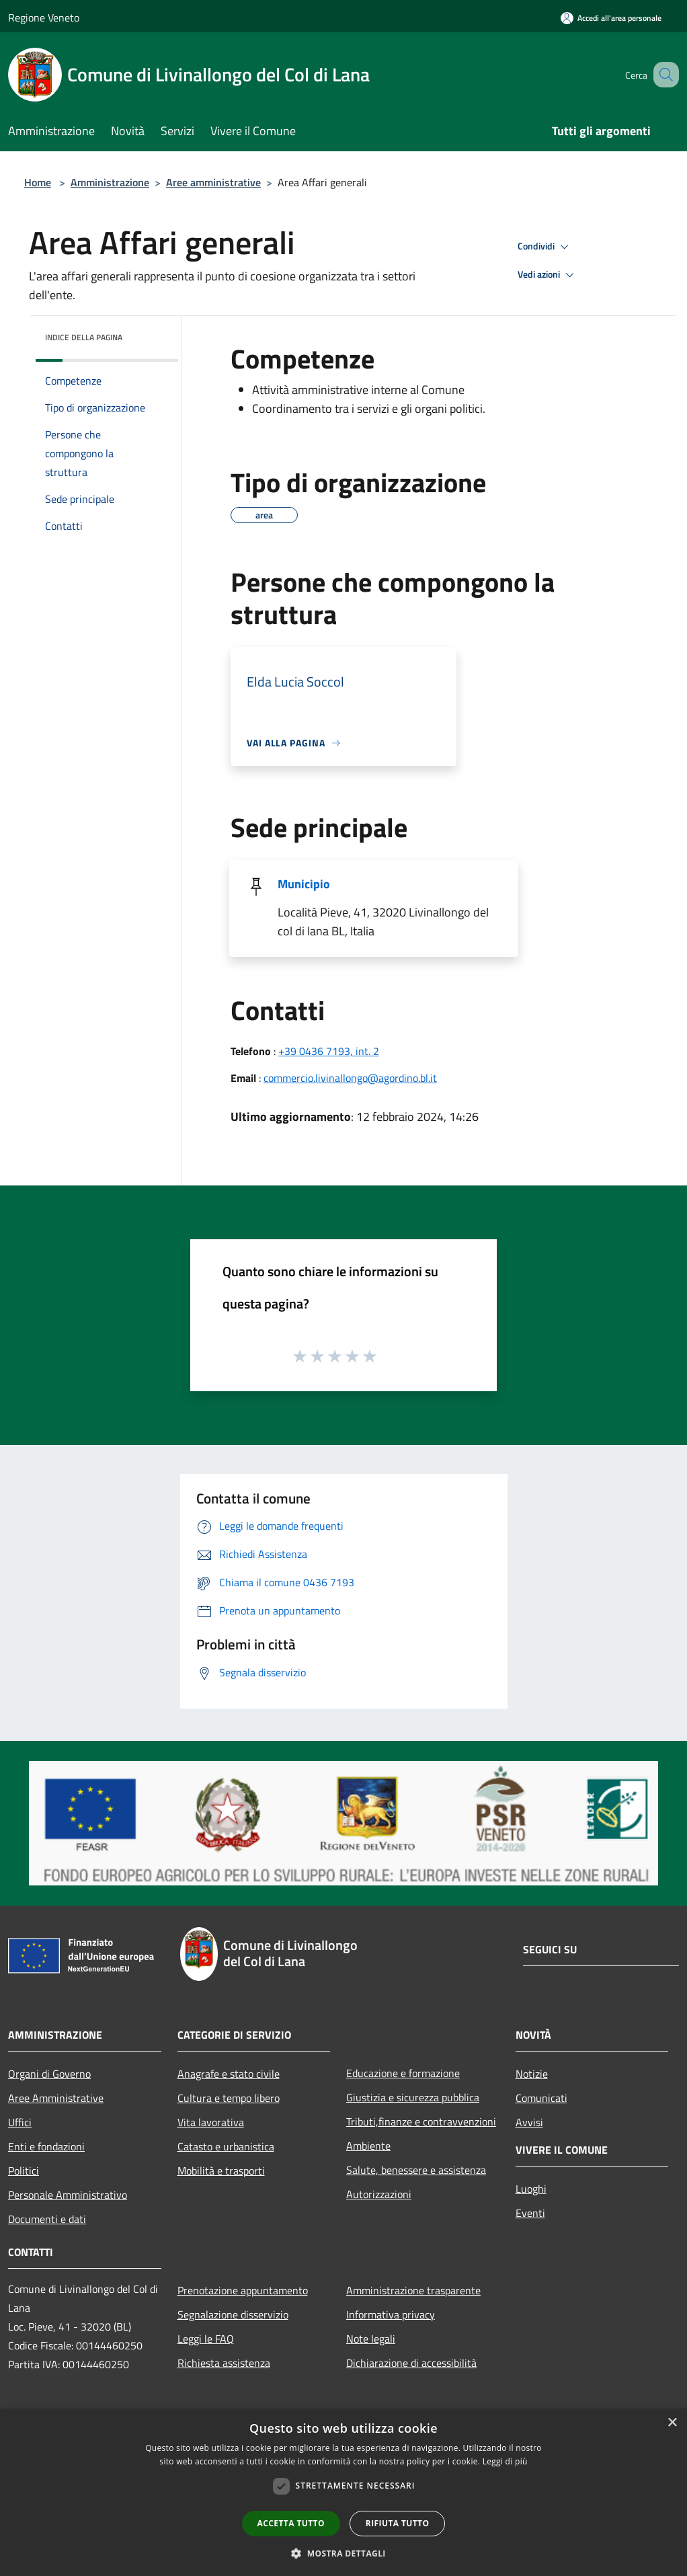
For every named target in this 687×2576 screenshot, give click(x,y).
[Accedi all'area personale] (611, 18)
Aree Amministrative (56, 2098)
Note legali (370, 2339)
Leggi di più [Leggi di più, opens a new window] (505, 2461)
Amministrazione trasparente (413, 2290)
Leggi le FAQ (205, 2339)
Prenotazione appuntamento (242, 2290)
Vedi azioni (548, 275)
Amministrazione (110, 182)
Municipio (304, 884)
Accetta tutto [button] (291, 2523)
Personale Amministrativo (67, 2195)
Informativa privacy (390, 2314)
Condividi (545, 247)
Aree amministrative (213, 182)
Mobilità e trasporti (221, 2170)
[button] (343, 2553)
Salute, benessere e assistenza (416, 2170)
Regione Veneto (43, 17)
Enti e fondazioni (46, 2146)
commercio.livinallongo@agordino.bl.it (350, 1078)
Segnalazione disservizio (232, 2314)
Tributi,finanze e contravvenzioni (421, 2121)
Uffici (20, 2122)
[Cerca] (663, 74)
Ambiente (368, 2146)
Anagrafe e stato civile (228, 2074)
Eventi (530, 2213)
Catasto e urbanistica (225, 2146)
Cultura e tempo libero (228, 2098)
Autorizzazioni (378, 2194)
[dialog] (343, 2492)
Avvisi (529, 2122)
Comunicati (541, 2098)
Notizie (532, 2074)
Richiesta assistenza (223, 2363)
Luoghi (531, 2189)
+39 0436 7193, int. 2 (328, 1051)
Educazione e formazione (403, 2073)
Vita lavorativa (210, 2122)
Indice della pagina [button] (83, 337)
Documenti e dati (47, 2219)
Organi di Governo (49, 2074)
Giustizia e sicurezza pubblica (412, 2097)
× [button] (672, 2423)
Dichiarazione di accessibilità (411, 2363)
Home (37, 182)
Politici (23, 2170)
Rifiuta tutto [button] (398, 2523)
